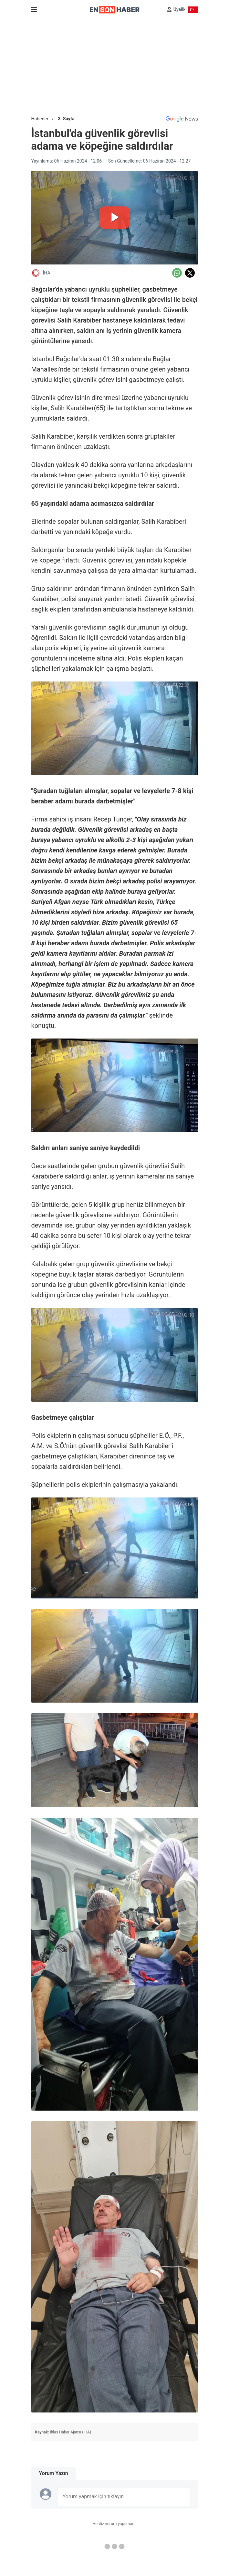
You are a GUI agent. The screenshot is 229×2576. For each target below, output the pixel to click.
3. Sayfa (66, 118)
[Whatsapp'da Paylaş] (177, 273)
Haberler (39, 118)
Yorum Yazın (53, 2473)
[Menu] (34, 10)
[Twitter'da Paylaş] (190, 273)
